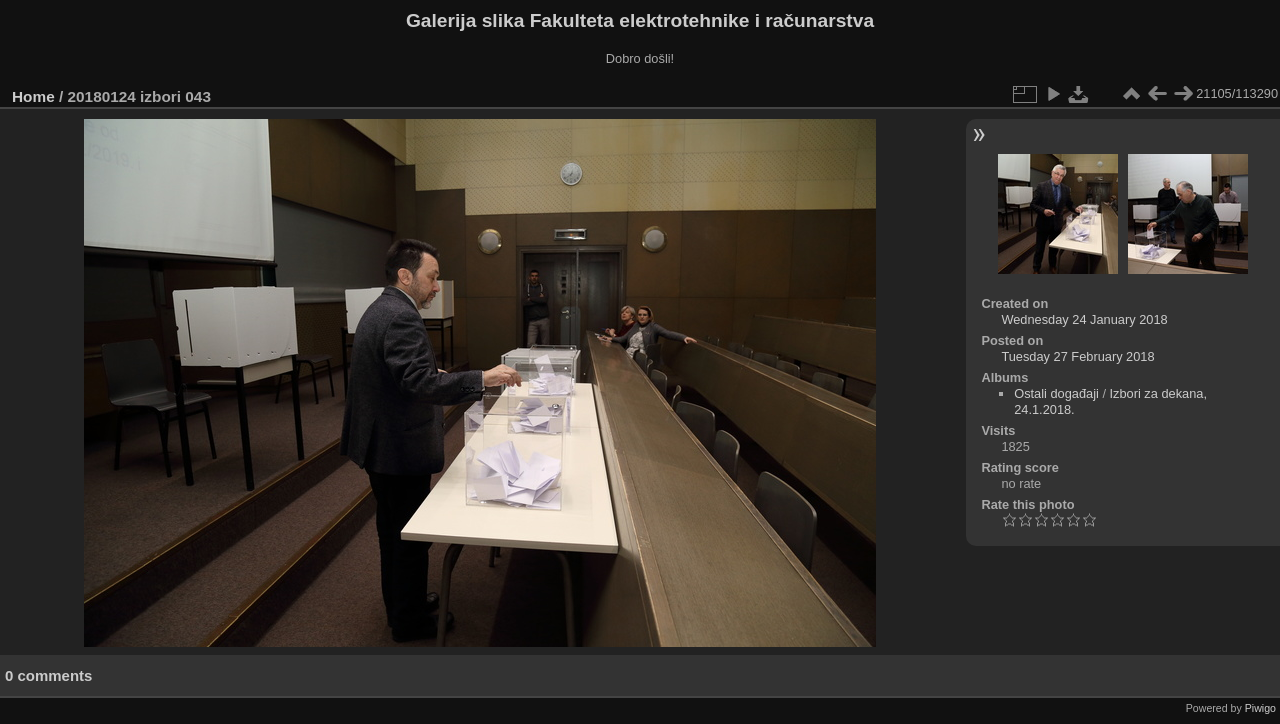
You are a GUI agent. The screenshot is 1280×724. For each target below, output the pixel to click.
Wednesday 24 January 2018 (1084, 319)
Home (33, 96)
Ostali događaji (1056, 393)
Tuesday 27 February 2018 (1077, 356)
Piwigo (1260, 708)
